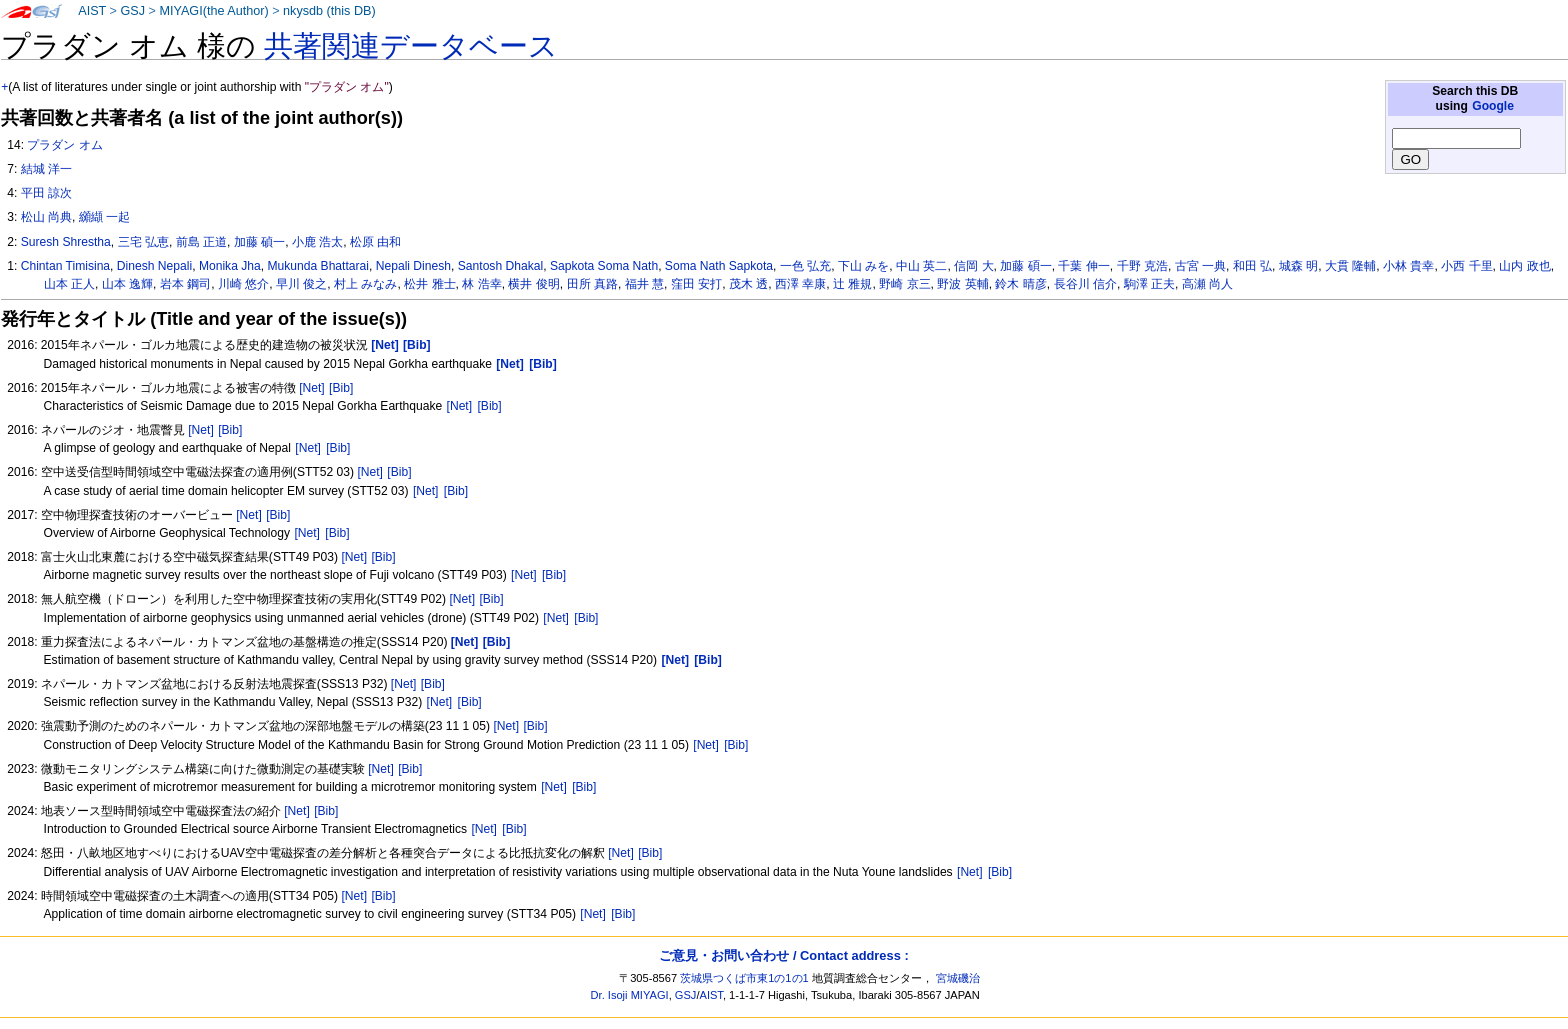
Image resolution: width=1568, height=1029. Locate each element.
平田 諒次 (46, 193)
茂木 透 (748, 284)
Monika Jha (230, 266)
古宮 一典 (1200, 266)
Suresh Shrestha (66, 242)
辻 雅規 (852, 284)
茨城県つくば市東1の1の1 (744, 978)
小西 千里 (1466, 266)
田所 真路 (592, 284)
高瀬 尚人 (1207, 284)
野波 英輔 (962, 284)
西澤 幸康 (800, 284)
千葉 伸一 (1083, 266)
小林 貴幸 (1408, 266)
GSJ (132, 11)
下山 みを (863, 266)
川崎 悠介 (243, 284)
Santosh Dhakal (500, 266)
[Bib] (341, 388)
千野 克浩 (1142, 266)
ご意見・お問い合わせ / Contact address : (783, 955)
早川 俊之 (301, 284)
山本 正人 (69, 284)
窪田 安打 (696, 284)
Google (1493, 106)
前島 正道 (201, 242)
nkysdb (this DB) (329, 11)
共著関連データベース (411, 46)
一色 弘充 (805, 266)
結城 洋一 (46, 169)
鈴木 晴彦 (1020, 284)
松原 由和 (375, 242)
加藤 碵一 (259, 242)
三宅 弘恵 (143, 242)
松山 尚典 (46, 217)
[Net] (312, 388)
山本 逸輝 (127, 284)
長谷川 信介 (1085, 284)
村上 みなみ (365, 284)
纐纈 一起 (104, 217)
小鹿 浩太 (317, 242)
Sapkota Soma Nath (604, 266)
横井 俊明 (533, 284)
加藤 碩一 (1025, 266)
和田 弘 (1252, 266)
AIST (92, 11)
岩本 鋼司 (185, 284)
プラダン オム (64, 145)
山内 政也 (1524, 266)
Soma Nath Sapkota (719, 266)
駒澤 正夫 (1149, 284)
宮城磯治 (958, 978)
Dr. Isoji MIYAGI (630, 995)
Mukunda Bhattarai (318, 266)
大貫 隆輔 (1350, 266)
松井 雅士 (429, 284)
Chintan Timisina (65, 266)
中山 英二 (921, 266)
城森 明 (1298, 266)
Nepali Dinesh (413, 266)
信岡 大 (973, 266)
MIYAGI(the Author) (213, 11)
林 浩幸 (481, 284)
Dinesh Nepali (154, 266)
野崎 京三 (904, 284)
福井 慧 (644, 284)
